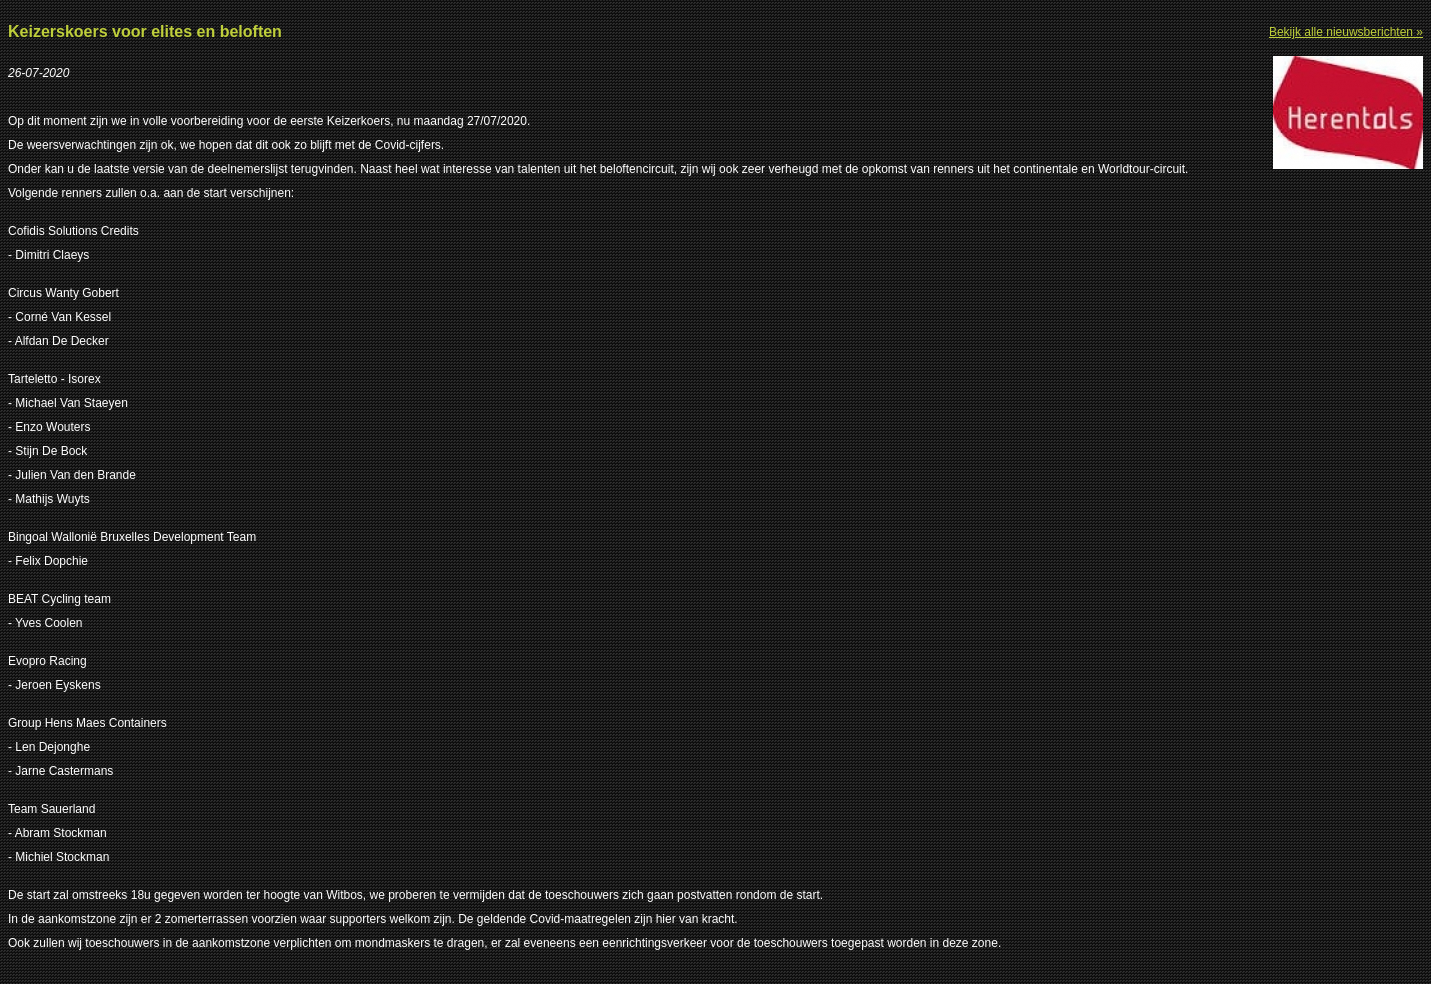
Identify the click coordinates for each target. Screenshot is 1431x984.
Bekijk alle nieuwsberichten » (1346, 32)
